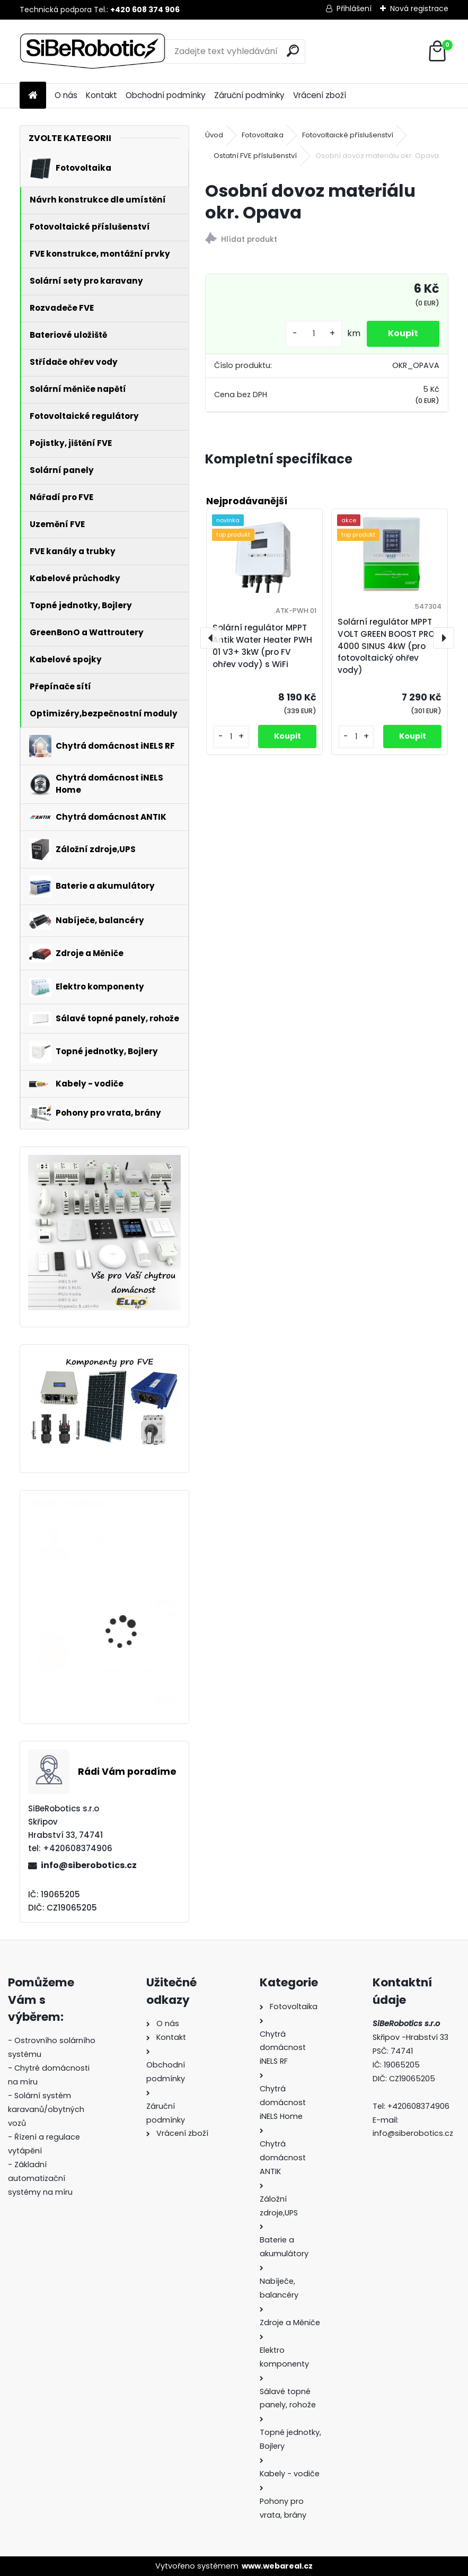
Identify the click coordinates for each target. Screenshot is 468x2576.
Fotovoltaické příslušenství (347, 135)
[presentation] (211, 638)
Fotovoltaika (263, 135)
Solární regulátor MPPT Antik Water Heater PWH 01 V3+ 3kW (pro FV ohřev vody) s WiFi (262, 645)
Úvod (214, 135)
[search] (293, 51)
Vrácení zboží (319, 95)
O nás (66, 95)
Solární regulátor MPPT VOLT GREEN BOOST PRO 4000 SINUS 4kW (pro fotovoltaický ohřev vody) (133, 1561)
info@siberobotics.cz (89, 1865)
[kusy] (314, 334)
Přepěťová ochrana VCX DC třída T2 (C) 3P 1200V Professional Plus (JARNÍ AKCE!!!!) (136, 1664)
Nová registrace (419, 8)
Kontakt (101, 95)
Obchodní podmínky (166, 95)
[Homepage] (33, 96)
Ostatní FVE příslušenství (255, 156)
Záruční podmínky (249, 95)
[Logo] (92, 51)
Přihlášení (354, 8)
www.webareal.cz (277, 2566)
